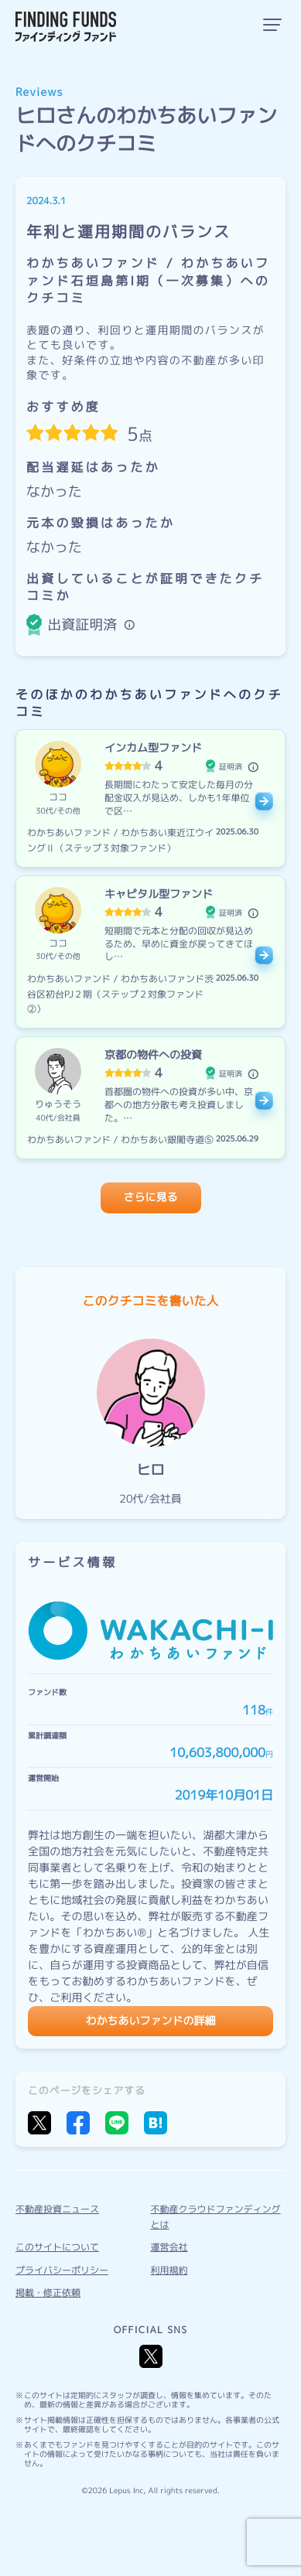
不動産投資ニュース (57, 2209)
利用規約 (169, 2270)
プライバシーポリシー (61, 2270)
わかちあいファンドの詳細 (151, 2021)
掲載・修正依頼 (47, 2292)
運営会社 (169, 2247)
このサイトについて (57, 2247)
